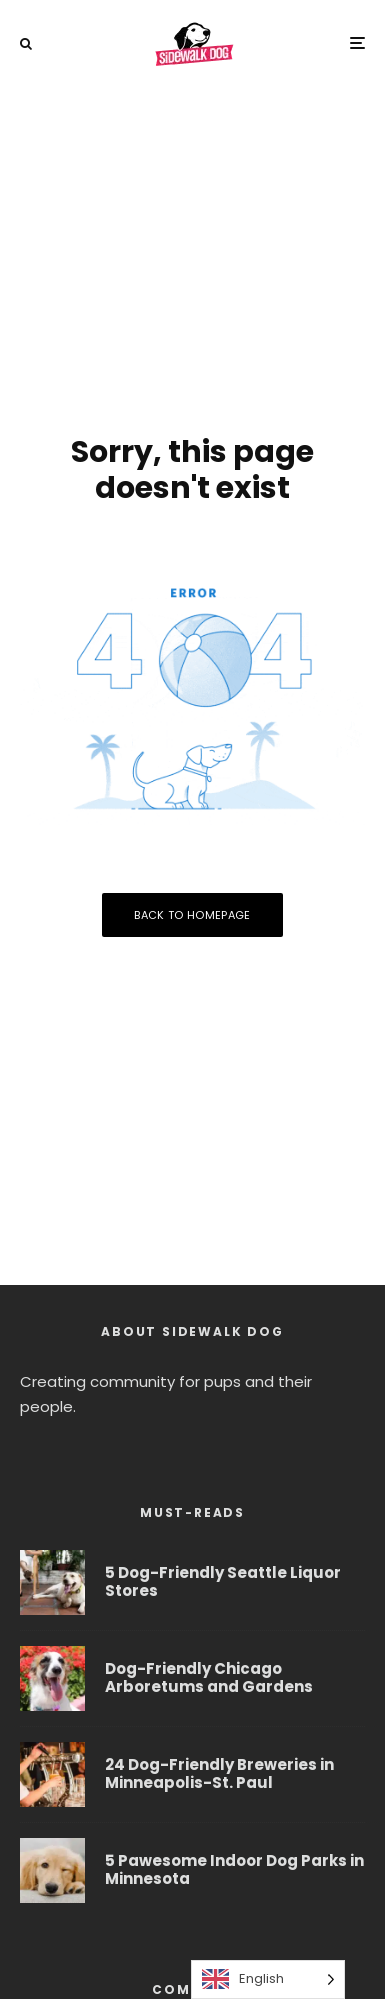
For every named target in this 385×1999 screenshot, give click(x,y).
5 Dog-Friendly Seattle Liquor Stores (223, 1582)
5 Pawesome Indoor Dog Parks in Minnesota (234, 1874)
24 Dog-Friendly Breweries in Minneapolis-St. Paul (219, 1775)
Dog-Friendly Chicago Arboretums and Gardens (209, 1678)
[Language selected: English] (268, 1979)
